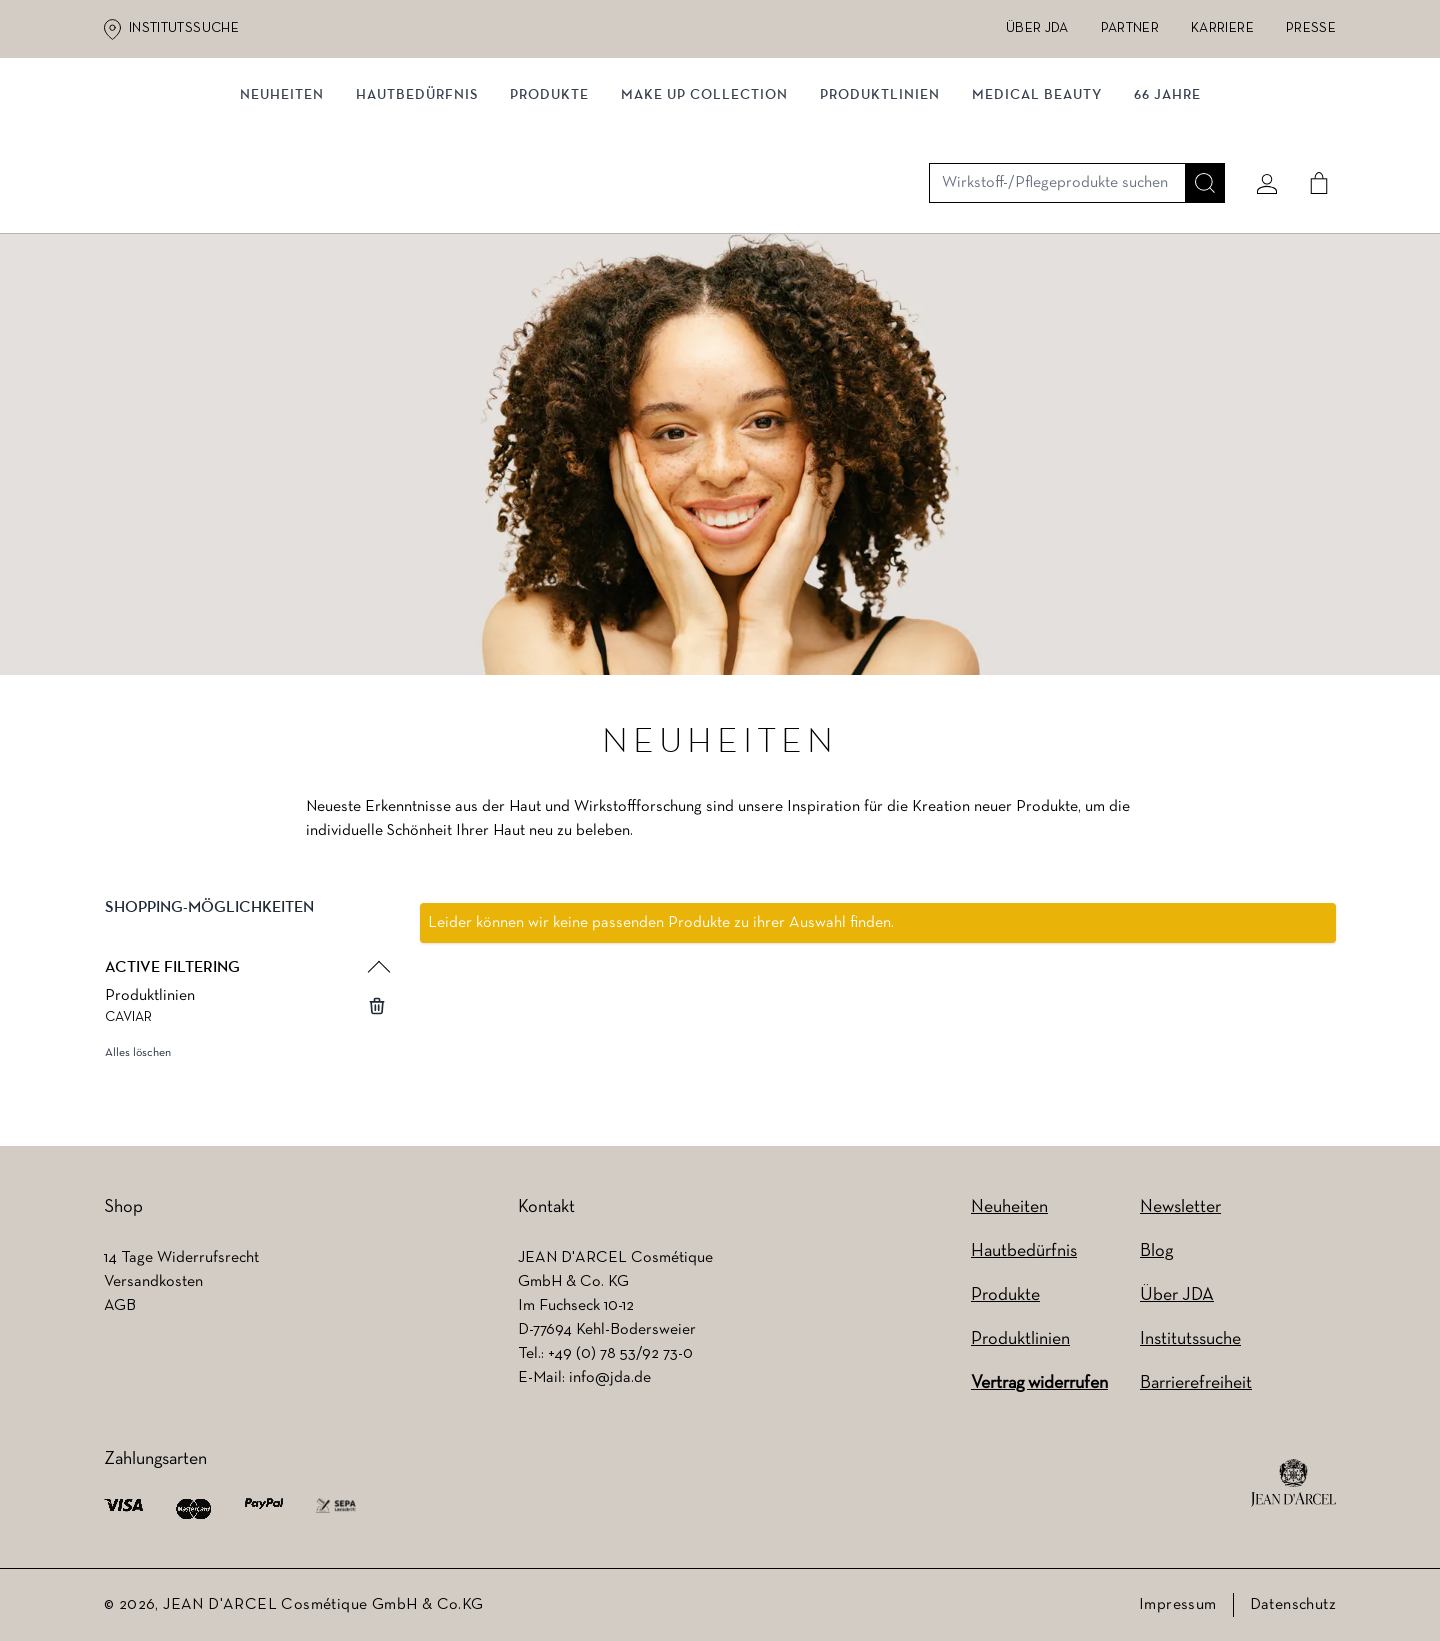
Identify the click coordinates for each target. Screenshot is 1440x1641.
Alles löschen (138, 1062)
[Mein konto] (1259, 127)
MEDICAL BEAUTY (1037, 207)
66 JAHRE (1167, 207)
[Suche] (1197, 127)
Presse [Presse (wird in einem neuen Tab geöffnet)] (1311, 28)
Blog (1156, 1251)
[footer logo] (1293, 1483)
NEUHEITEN (282, 207)
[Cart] (1311, 127)
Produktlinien (880, 207)
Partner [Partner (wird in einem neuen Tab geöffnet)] (1130, 28)
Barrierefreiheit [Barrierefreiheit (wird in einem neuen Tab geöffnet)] (1196, 1383)
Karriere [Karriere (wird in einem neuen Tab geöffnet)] (1222, 28)
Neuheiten (1009, 1207)
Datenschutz (1293, 1605)
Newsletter (1180, 1207)
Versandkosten (153, 1282)
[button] (246, 933)
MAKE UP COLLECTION (704, 207)
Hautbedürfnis (417, 207)
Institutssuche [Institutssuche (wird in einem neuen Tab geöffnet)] (184, 28)
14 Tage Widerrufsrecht (181, 1258)
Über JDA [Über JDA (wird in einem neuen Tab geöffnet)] (1037, 28)
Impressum (1178, 1605)
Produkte (549, 207)
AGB (120, 1306)
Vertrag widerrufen (1039, 1383)
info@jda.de (610, 1378)
